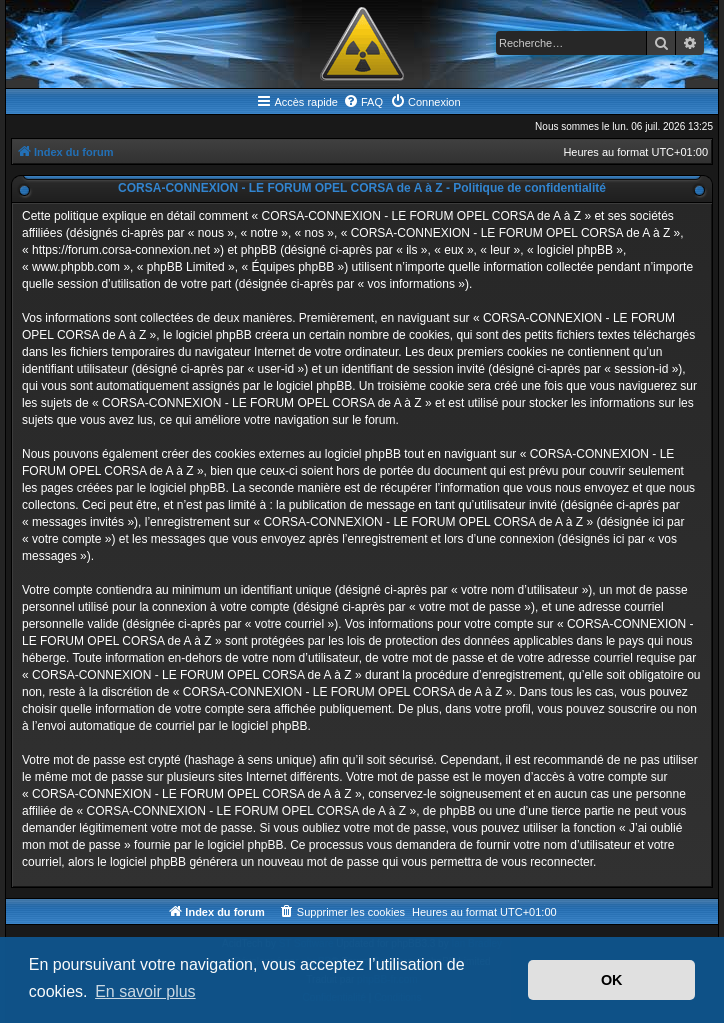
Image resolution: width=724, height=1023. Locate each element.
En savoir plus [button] (145, 991)
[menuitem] (363, 102)
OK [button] (612, 980)
